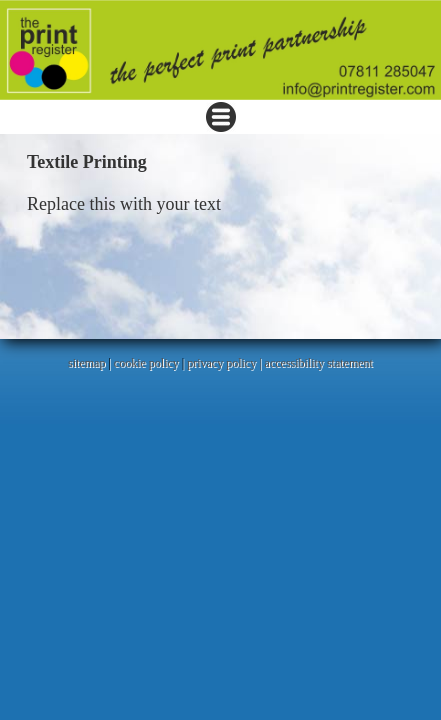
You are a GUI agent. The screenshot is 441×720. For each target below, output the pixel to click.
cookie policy (146, 363)
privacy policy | (225, 363)
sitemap (86, 363)
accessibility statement (319, 363)
